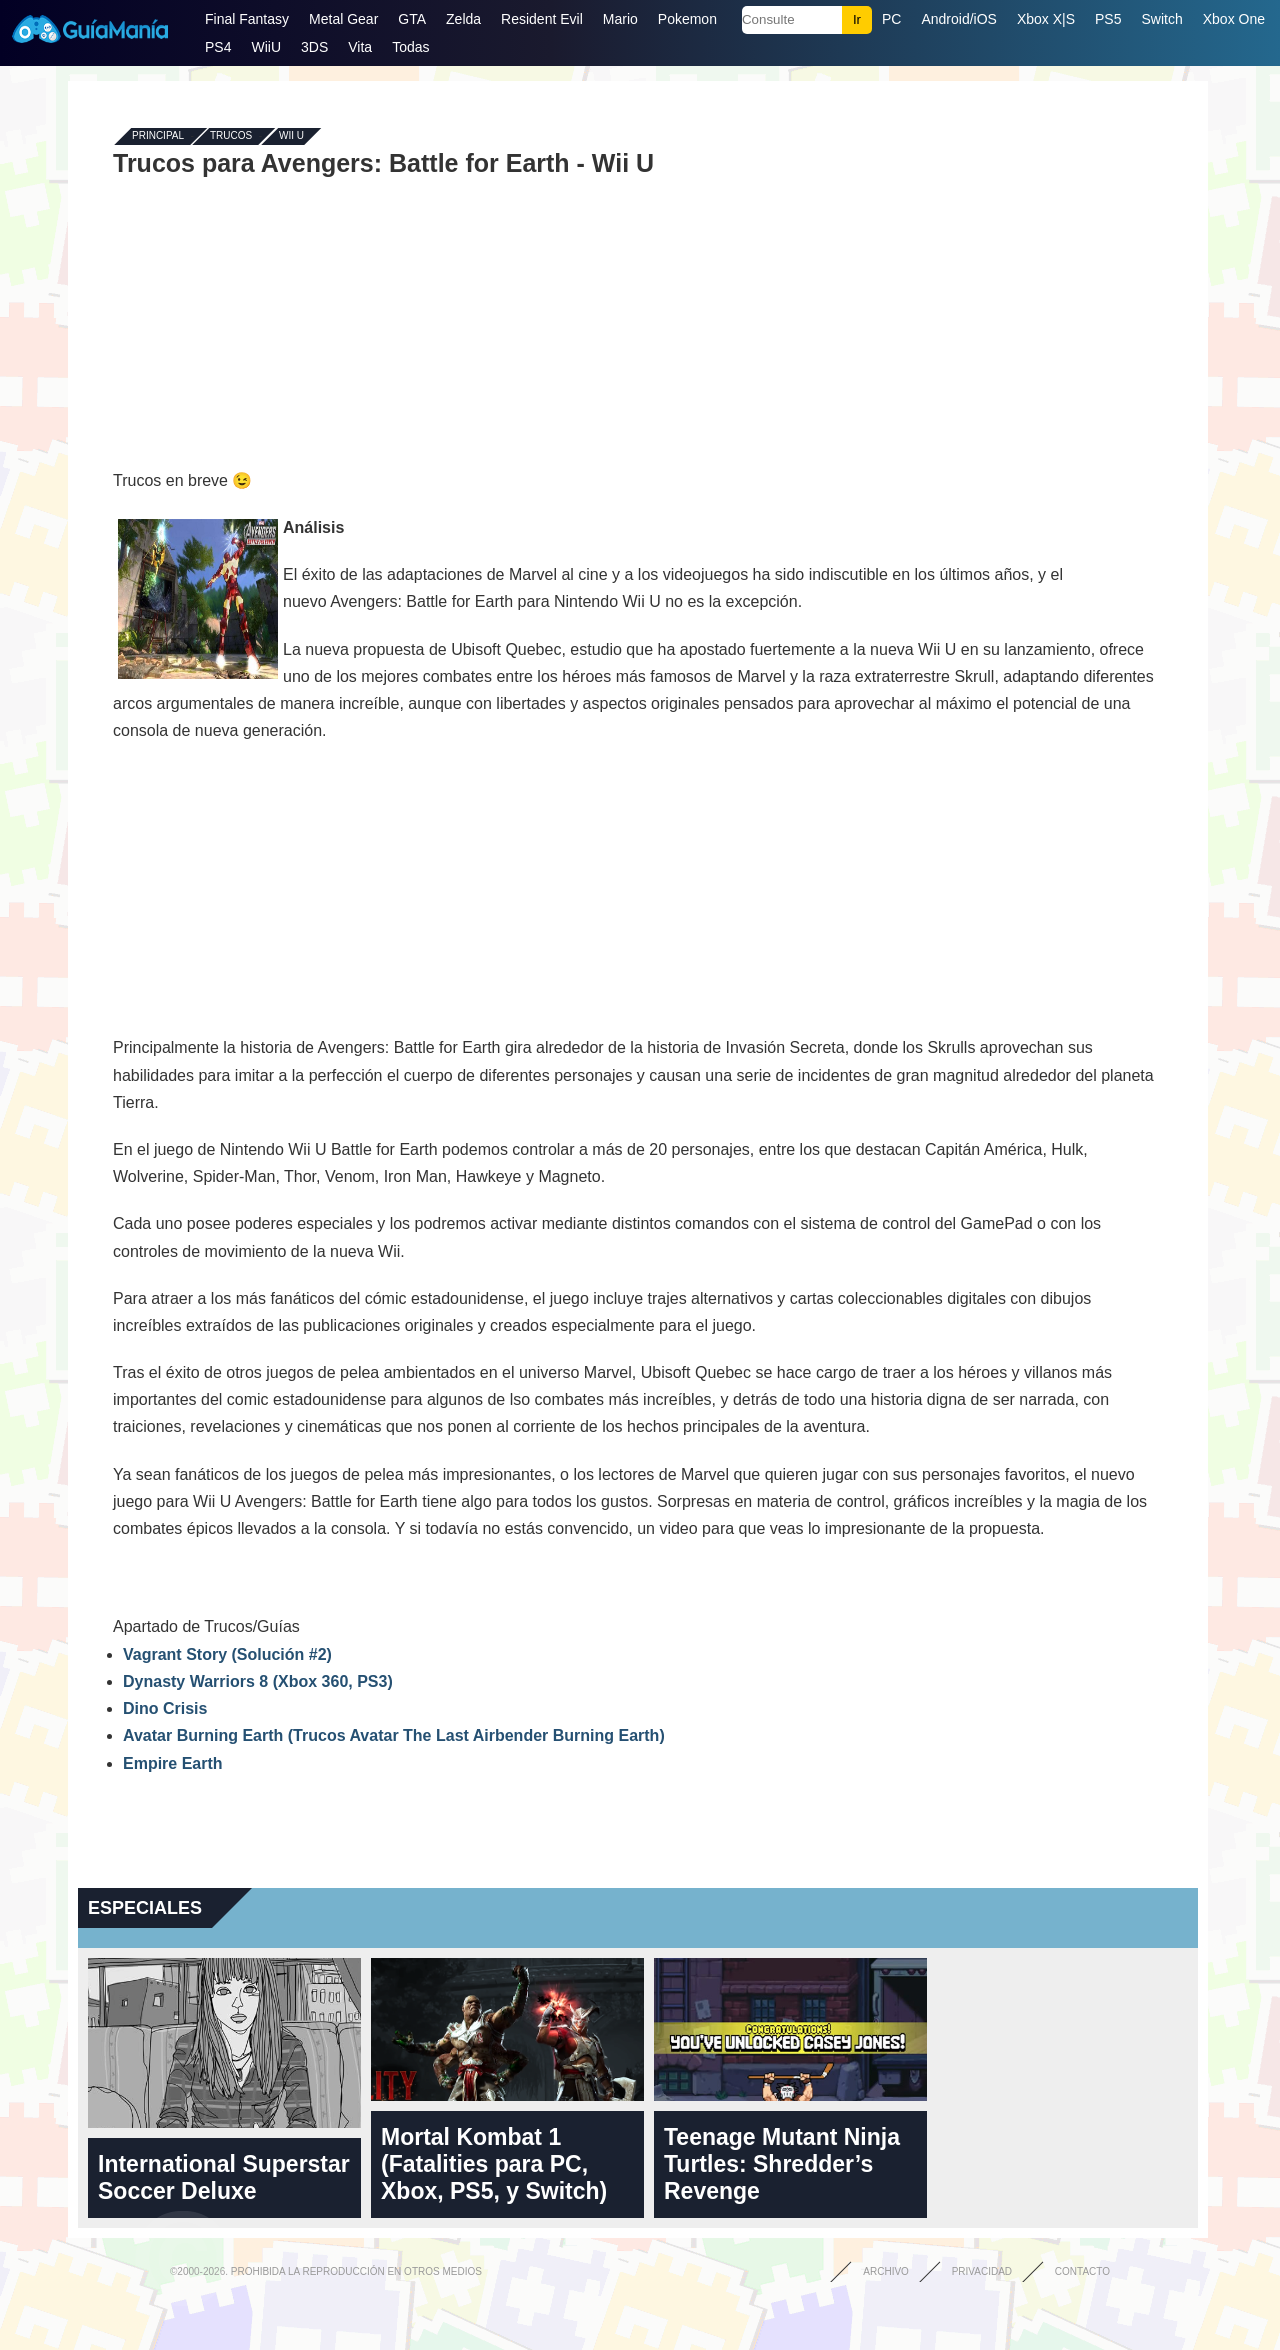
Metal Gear (343, 19)
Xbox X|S (1046, 19)
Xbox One (1234, 19)
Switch (1161, 19)
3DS (314, 47)
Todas (410, 47)
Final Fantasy (247, 19)
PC (891, 19)
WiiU (266, 47)
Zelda (463, 19)
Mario (620, 19)
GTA (412, 19)
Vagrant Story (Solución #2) (227, 1654)
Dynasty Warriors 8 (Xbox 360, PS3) (258, 1681)
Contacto (1082, 2271)
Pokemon (687, 19)
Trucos (231, 136)
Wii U (291, 136)
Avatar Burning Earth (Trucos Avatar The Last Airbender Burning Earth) (394, 1735)
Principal (158, 136)
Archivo (886, 2271)
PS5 (1108, 19)
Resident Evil (542, 19)
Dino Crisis (165, 1708)
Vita (360, 47)
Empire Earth (173, 1763)
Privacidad (982, 2271)
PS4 (218, 47)
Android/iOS (958, 19)
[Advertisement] (638, 322)
